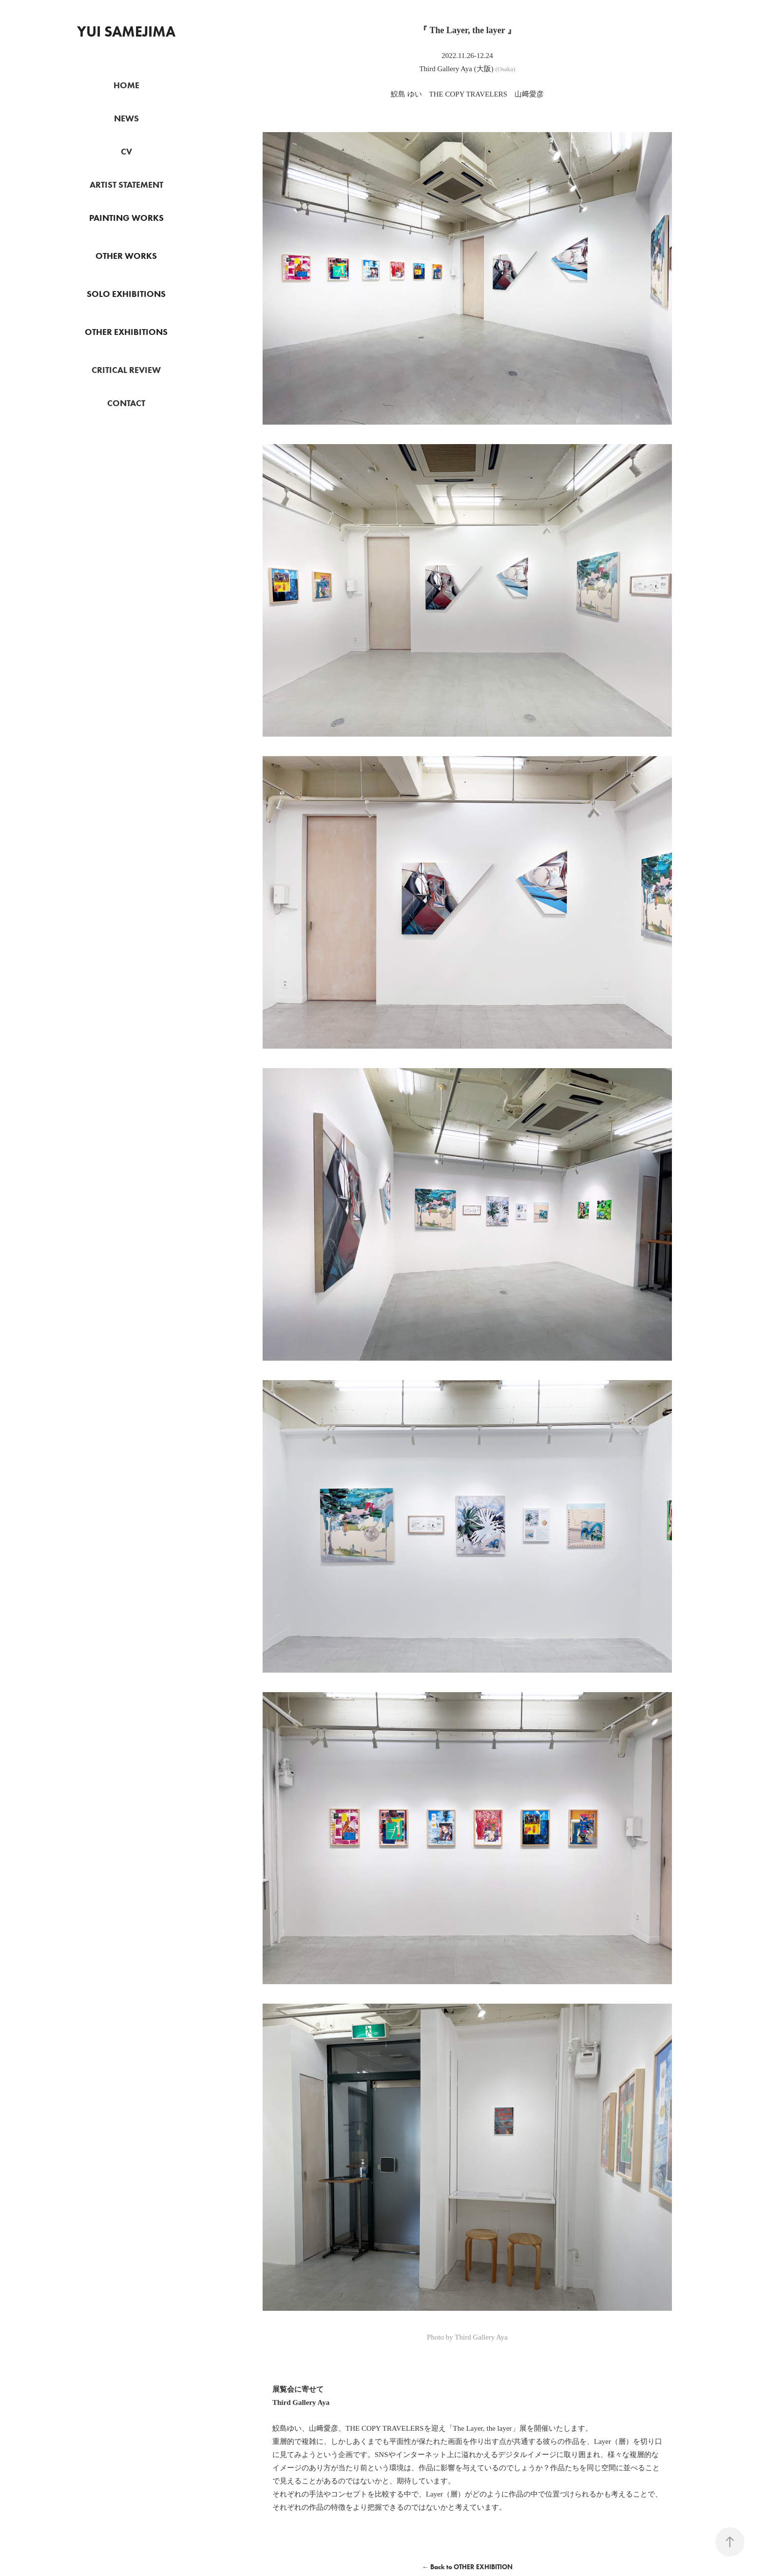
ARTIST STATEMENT (126, 184)
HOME (126, 85)
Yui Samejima (126, 31)
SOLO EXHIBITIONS (126, 294)
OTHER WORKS (126, 256)
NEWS (126, 118)
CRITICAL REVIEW (126, 370)
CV (126, 151)
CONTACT (126, 403)
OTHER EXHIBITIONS (126, 332)
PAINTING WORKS (126, 218)
